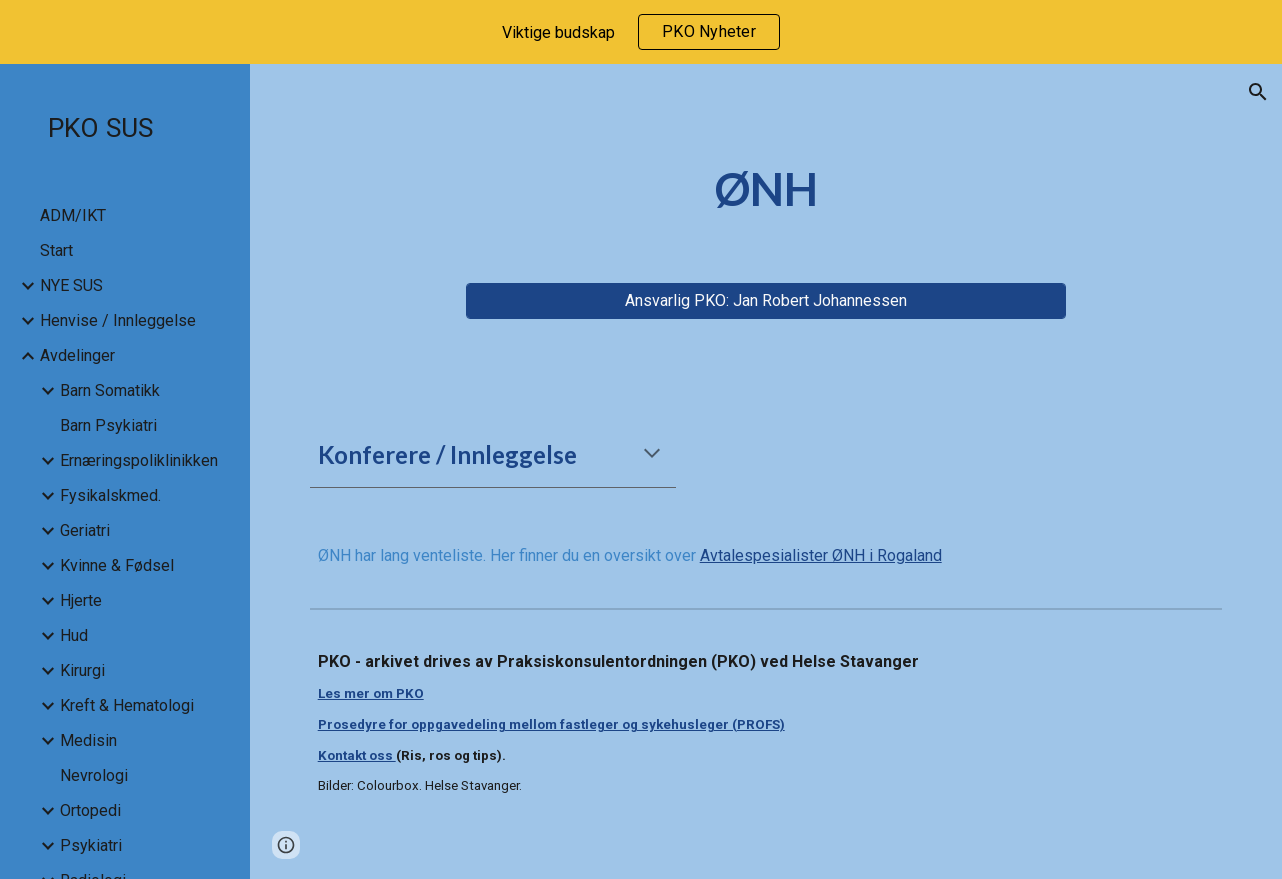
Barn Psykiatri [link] (108, 425)
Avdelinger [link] (77, 355)
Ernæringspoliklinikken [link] (139, 460)
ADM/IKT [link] (73, 215)
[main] (766, 189)
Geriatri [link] (85, 530)
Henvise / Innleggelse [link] (118, 320)
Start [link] (56, 250)
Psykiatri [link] (91, 845)
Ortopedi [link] (90, 810)
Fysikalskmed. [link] (110, 495)
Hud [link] (74, 635)
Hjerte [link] (81, 600)
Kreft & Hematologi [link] (127, 705)
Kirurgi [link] (82, 670)
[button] (1258, 92)
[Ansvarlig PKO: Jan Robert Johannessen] (766, 300)
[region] (641, 32)
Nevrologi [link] (94, 775)
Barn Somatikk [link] (110, 390)
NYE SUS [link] (71, 285)
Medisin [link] (88, 740)
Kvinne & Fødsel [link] (117, 565)
